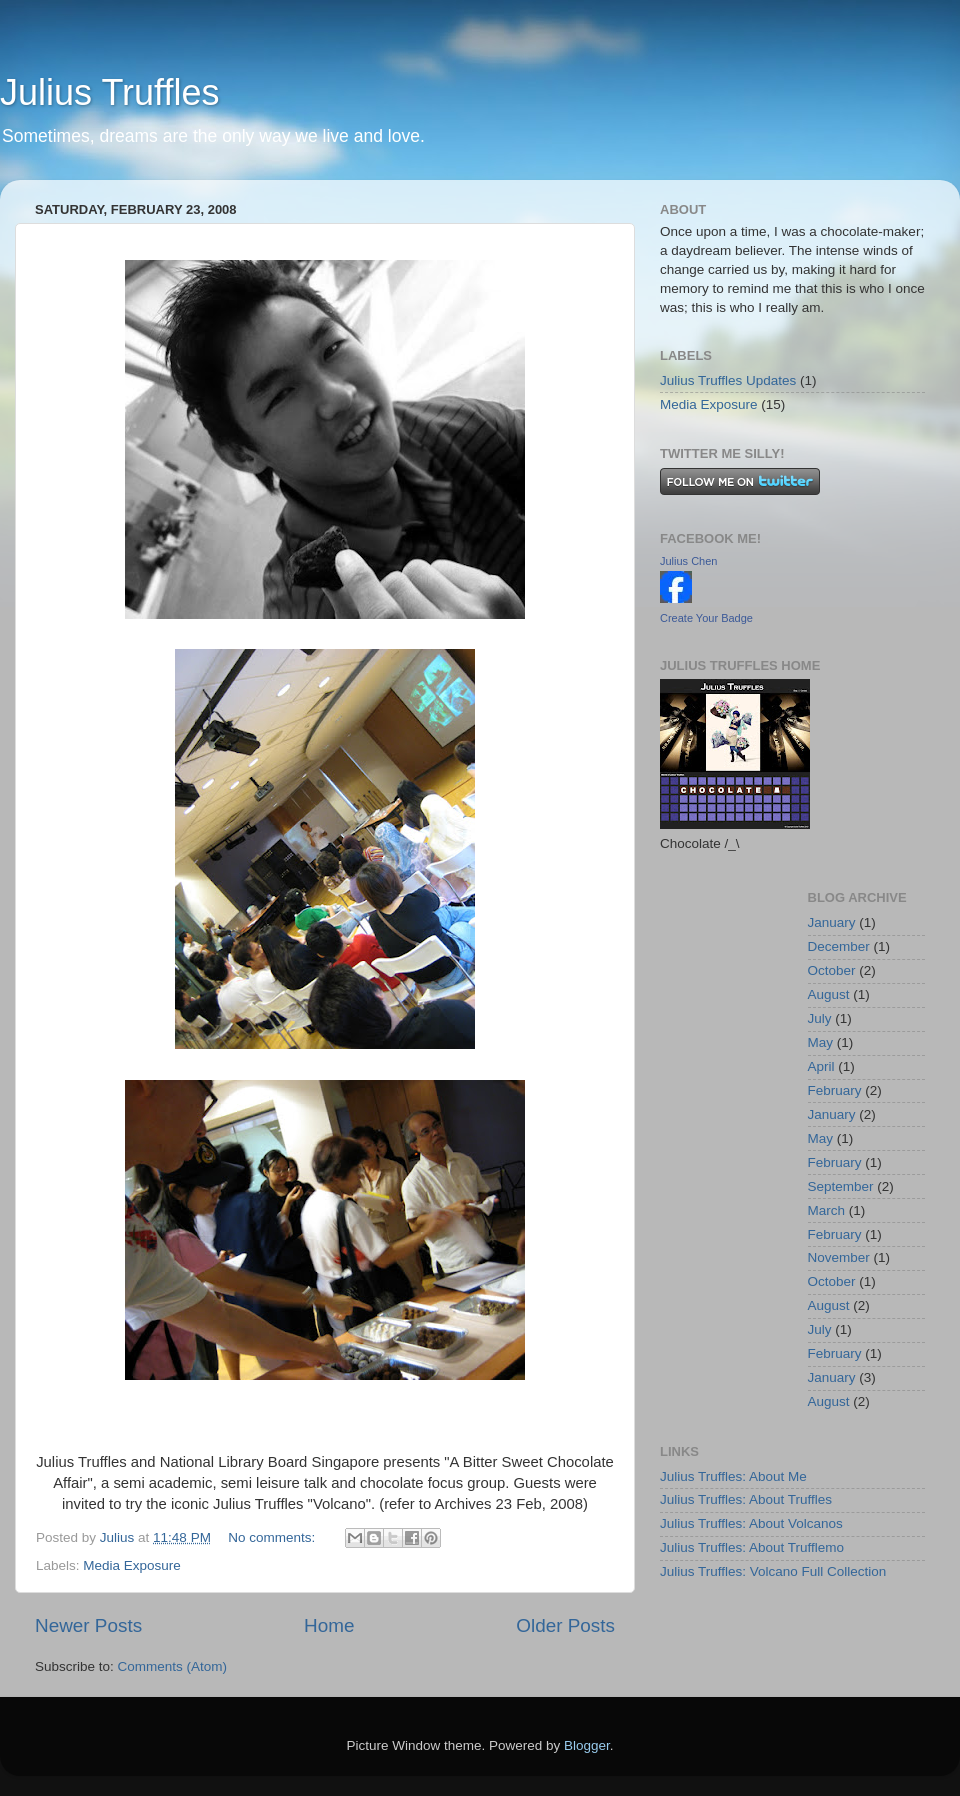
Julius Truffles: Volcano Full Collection (773, 1571)
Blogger (587, 1745)
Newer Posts (88, 1625)
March (827, 1210)
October (832, 970)
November (839, 1257)
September (841, 1186)
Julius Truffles (109, 92)
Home (329, 1625)
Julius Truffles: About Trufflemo (752, 1547)
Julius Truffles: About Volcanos (751, 1523)
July (820, 1018)
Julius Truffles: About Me (733, 1476)
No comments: (273, 1537)
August (829, 994)
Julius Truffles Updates (728, 380)
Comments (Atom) (173, 1666)
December (839, 946)
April (821, 1066)
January (832, 922)
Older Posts (565, 1625)
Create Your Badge (706, 618)
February (835, 1090)
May (821, 1042)
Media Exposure (132, 1565)
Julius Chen (688, 561)
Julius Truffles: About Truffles (746, 1499)
